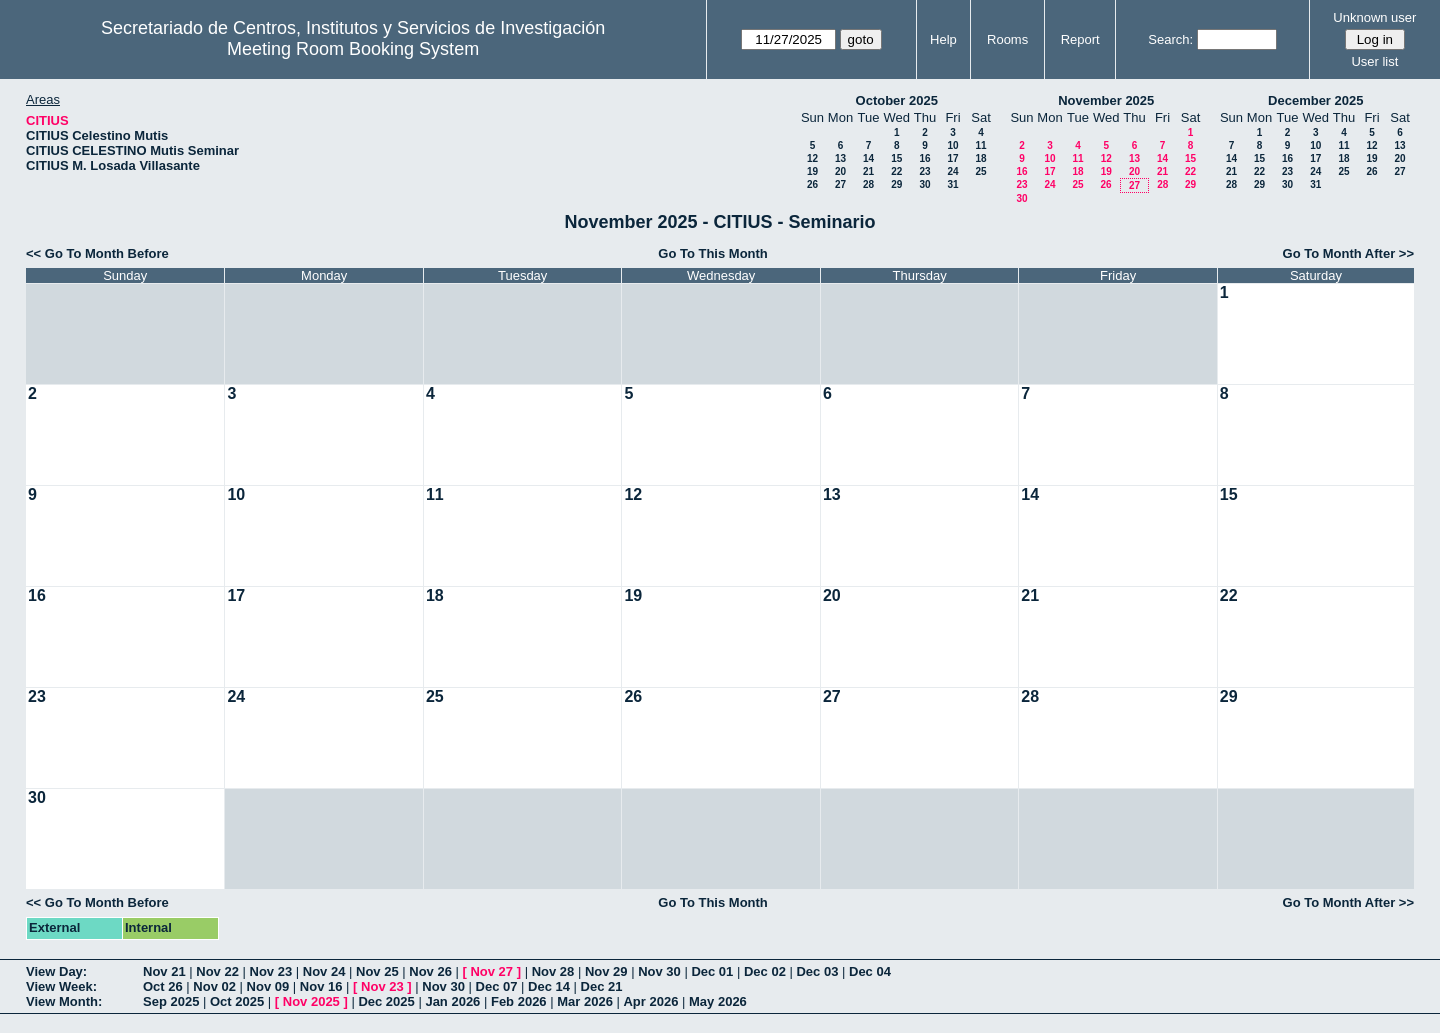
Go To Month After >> (1348, 253)
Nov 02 (214, 986)
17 (952, 158)
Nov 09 (268, 986)
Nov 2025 (311, 1001)
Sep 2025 (171, 1001)
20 (840, 171)
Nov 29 (606, 971)
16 (924, 158)
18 (980, 158)
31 (952, 184)
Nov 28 (553, 971)
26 (812, 184)
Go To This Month (713, 253)
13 (840, 158)
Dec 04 (870, 971)
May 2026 (718, 1001)
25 (980, 171)
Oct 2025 (237, 1001)
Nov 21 (164, 971)
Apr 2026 (650, 1001)
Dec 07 (497, 986)
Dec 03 (817, 971)
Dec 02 (765, 971)
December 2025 (1315, 100)
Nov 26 (430, 971)
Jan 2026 (452, 1001)
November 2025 (1106, 100)
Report (1080, 39)
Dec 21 (602, 986)
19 (812, 171)
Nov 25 (377, 971)
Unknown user (1374, 17)
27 (840, 184)
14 (868, 158)
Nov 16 (321, 986)
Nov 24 (324, 971)
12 (812, 158)
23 (924, 171)
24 (952, 171)
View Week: (61, 986)
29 (896, 184)
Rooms (1007, 39)
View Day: (56, 971)
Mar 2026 (585, 1001)
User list (1374, 61)
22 (896, 171)
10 (952, 145)
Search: (1170, 39)
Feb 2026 (519, 1001)
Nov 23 (271, 971)
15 (896, 158)
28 (868, 184)
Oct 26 (163, 986)
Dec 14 (549, 986)
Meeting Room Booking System (353, 49)
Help (943, 39)
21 (868, 171)
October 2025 (897, 100)
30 (924, 184)
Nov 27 (491, 971)
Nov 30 (659, 971)
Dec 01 (712, 971)
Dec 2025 (386, 1001)
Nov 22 (217, 971)
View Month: (64, 1001)
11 (980, 145)
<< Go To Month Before (97, 253)
